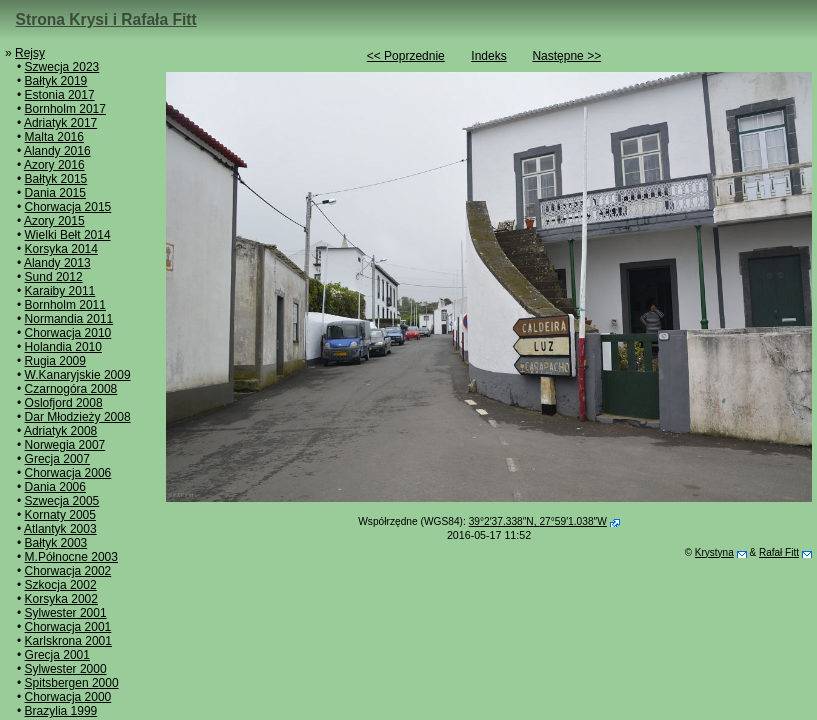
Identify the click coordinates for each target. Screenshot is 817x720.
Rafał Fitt (779, 552)
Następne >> (566, 56)
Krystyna (714, 552)
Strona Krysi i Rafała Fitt (106, 19)
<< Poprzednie (406, 56)
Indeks (488, 56)
